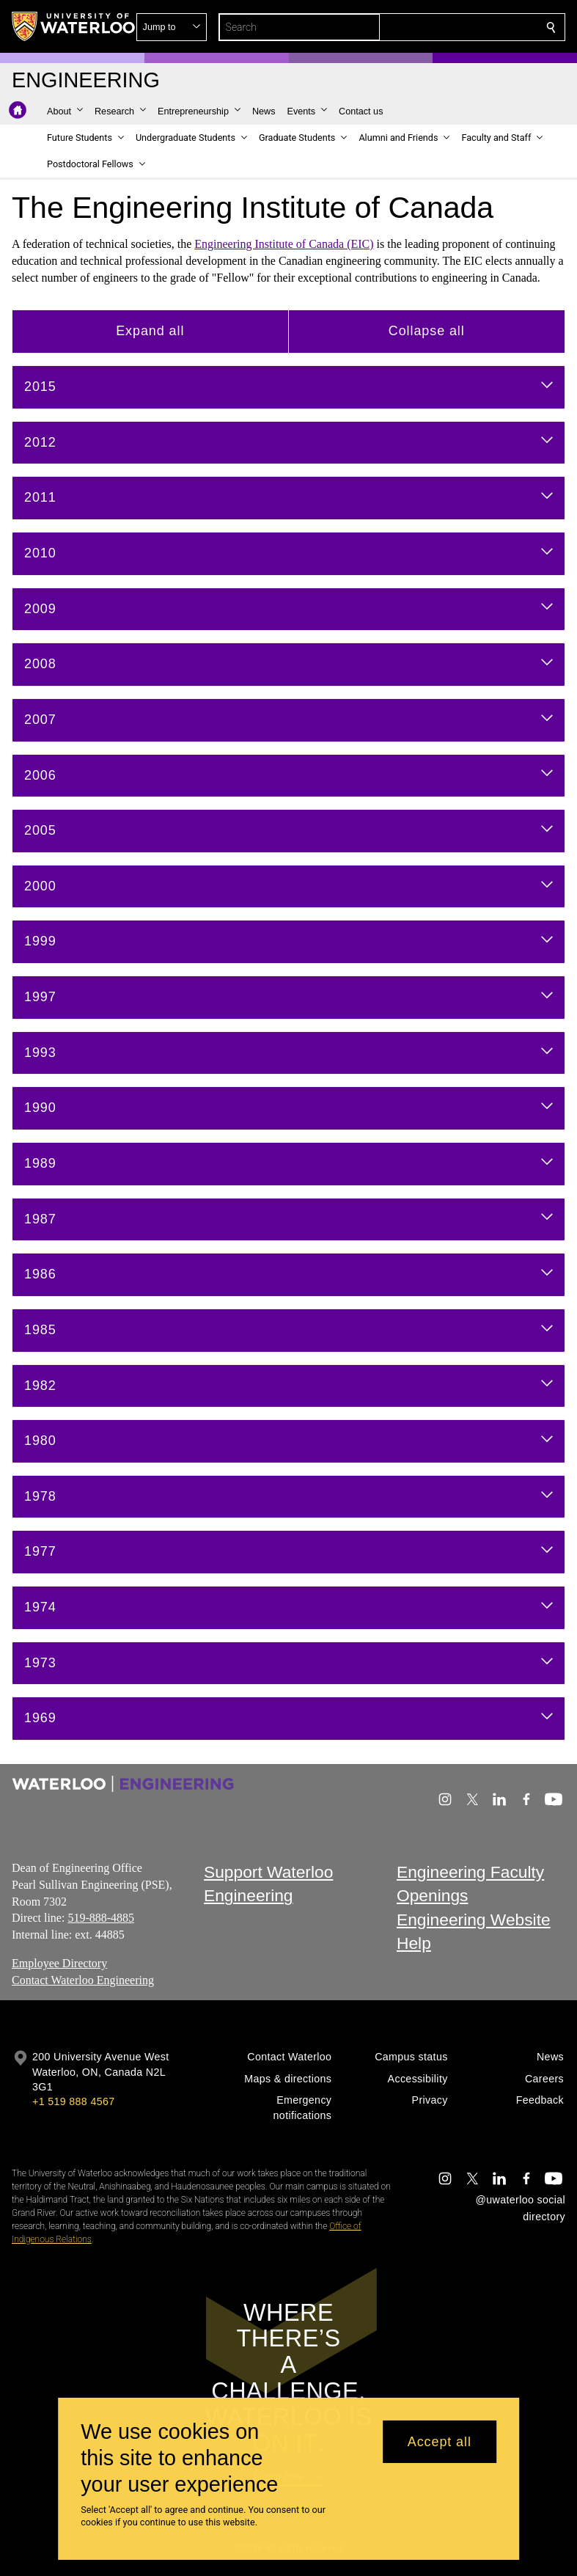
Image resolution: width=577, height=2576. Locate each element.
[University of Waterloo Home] (74, 26)
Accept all (439, 2441)
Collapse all (427, 330)
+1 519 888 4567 (73, 2101)
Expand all (150, 330)
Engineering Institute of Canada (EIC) (283, 244)
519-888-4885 (100, 1917)
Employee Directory (59, 1963)
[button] (445, 27)
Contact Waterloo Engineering (83, 1979)
